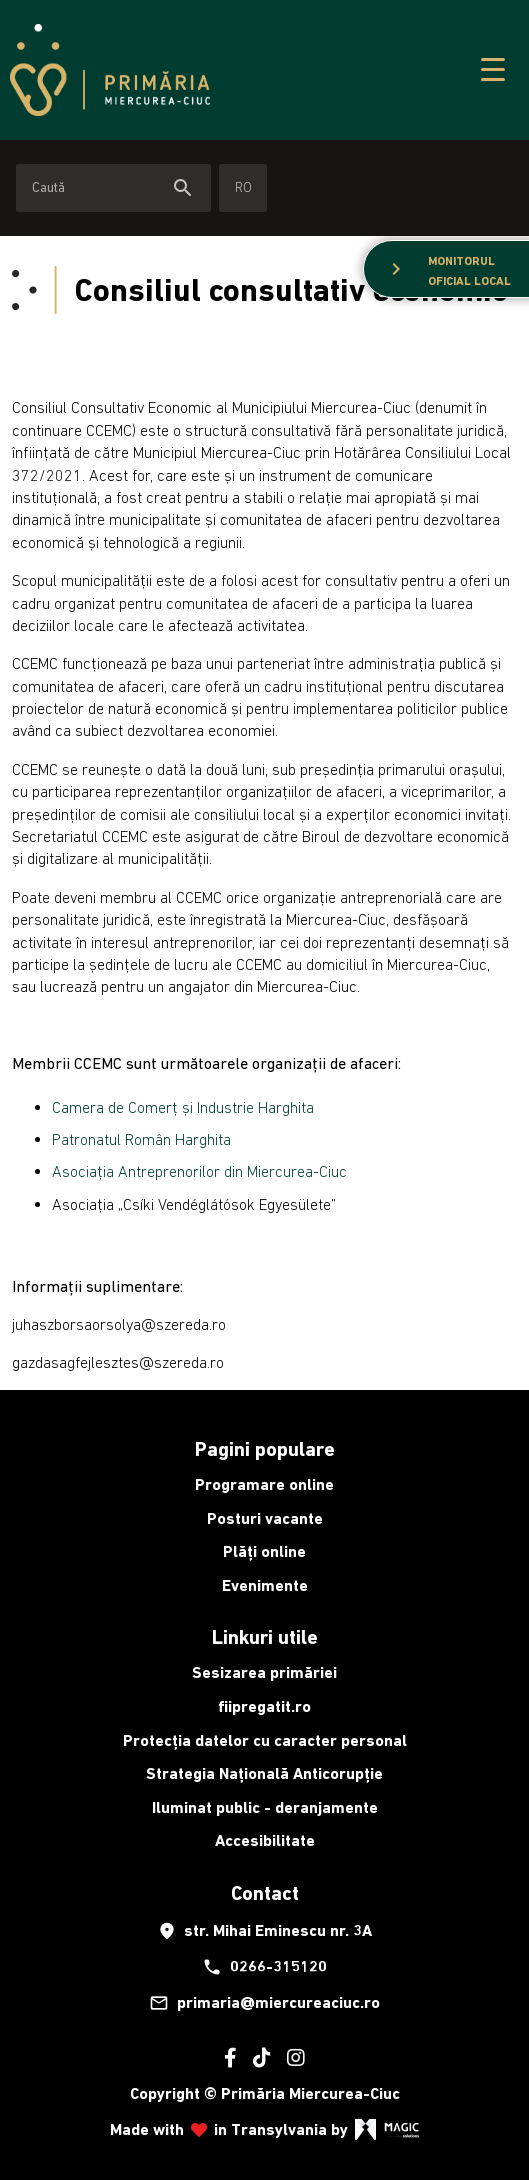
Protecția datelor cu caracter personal (265, 1740)
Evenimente (265, 1585)
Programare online (264, 1484)
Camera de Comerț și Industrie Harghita (183, 1107)
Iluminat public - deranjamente (265, 1807)
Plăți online (264, 1551)
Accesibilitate (265, 1840)
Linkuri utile (265, 1637)
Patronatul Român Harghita (141, 1139)
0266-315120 (264, 1967)
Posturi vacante (265, 1518)
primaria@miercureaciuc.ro (264, 2003)
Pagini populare (265, 1449)
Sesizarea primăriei (264, 1672)
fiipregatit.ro (264, 1706)
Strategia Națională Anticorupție (264, 1773)
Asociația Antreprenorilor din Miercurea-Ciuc (199, 1171)
